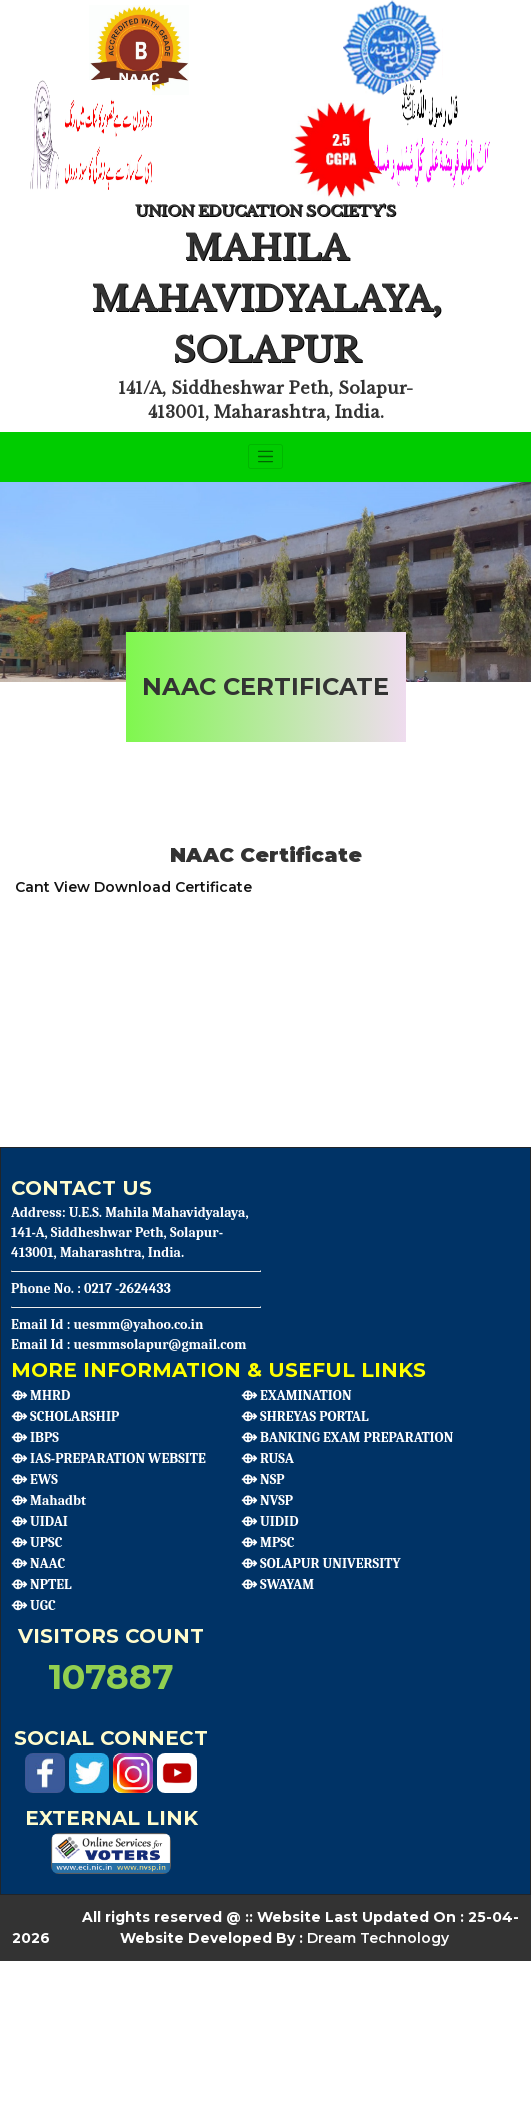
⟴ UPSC (36, 1542)
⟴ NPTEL (41, 1584)
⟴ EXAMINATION (296, 1395)
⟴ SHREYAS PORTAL (304, 1416)
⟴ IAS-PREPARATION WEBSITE (108, 1458)
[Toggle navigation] (266, 457)
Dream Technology (378, 1938)
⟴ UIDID (269, 1521)
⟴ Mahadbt (48, 1500)
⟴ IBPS (35, 1437)
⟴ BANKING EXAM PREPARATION (347, 1437)
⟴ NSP (263, 1479)
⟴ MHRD (40, 1395)
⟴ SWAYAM (277, 1584)
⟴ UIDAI (39, 1521)
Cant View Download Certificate (133, 887)
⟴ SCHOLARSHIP (65, 1416)
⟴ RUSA (267, 1458)
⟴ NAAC (38, 1563)
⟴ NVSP (267, 1500)
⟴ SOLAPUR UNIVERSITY (321, 1563)
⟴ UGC (33, 1605)
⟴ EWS (34, 1479)
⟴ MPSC (268, 1542)
